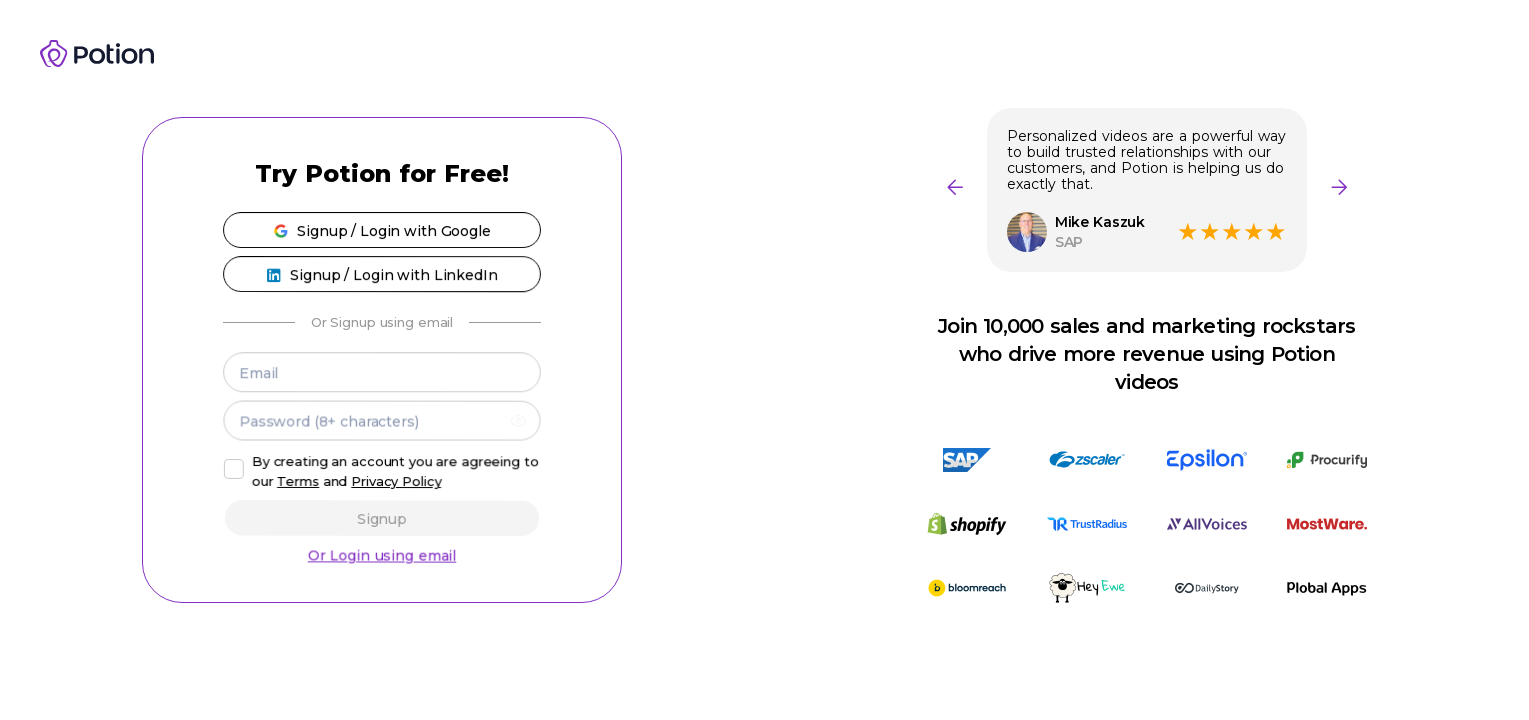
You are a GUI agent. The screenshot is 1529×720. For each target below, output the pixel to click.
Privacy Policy (396, 482)
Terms (299, 482)
